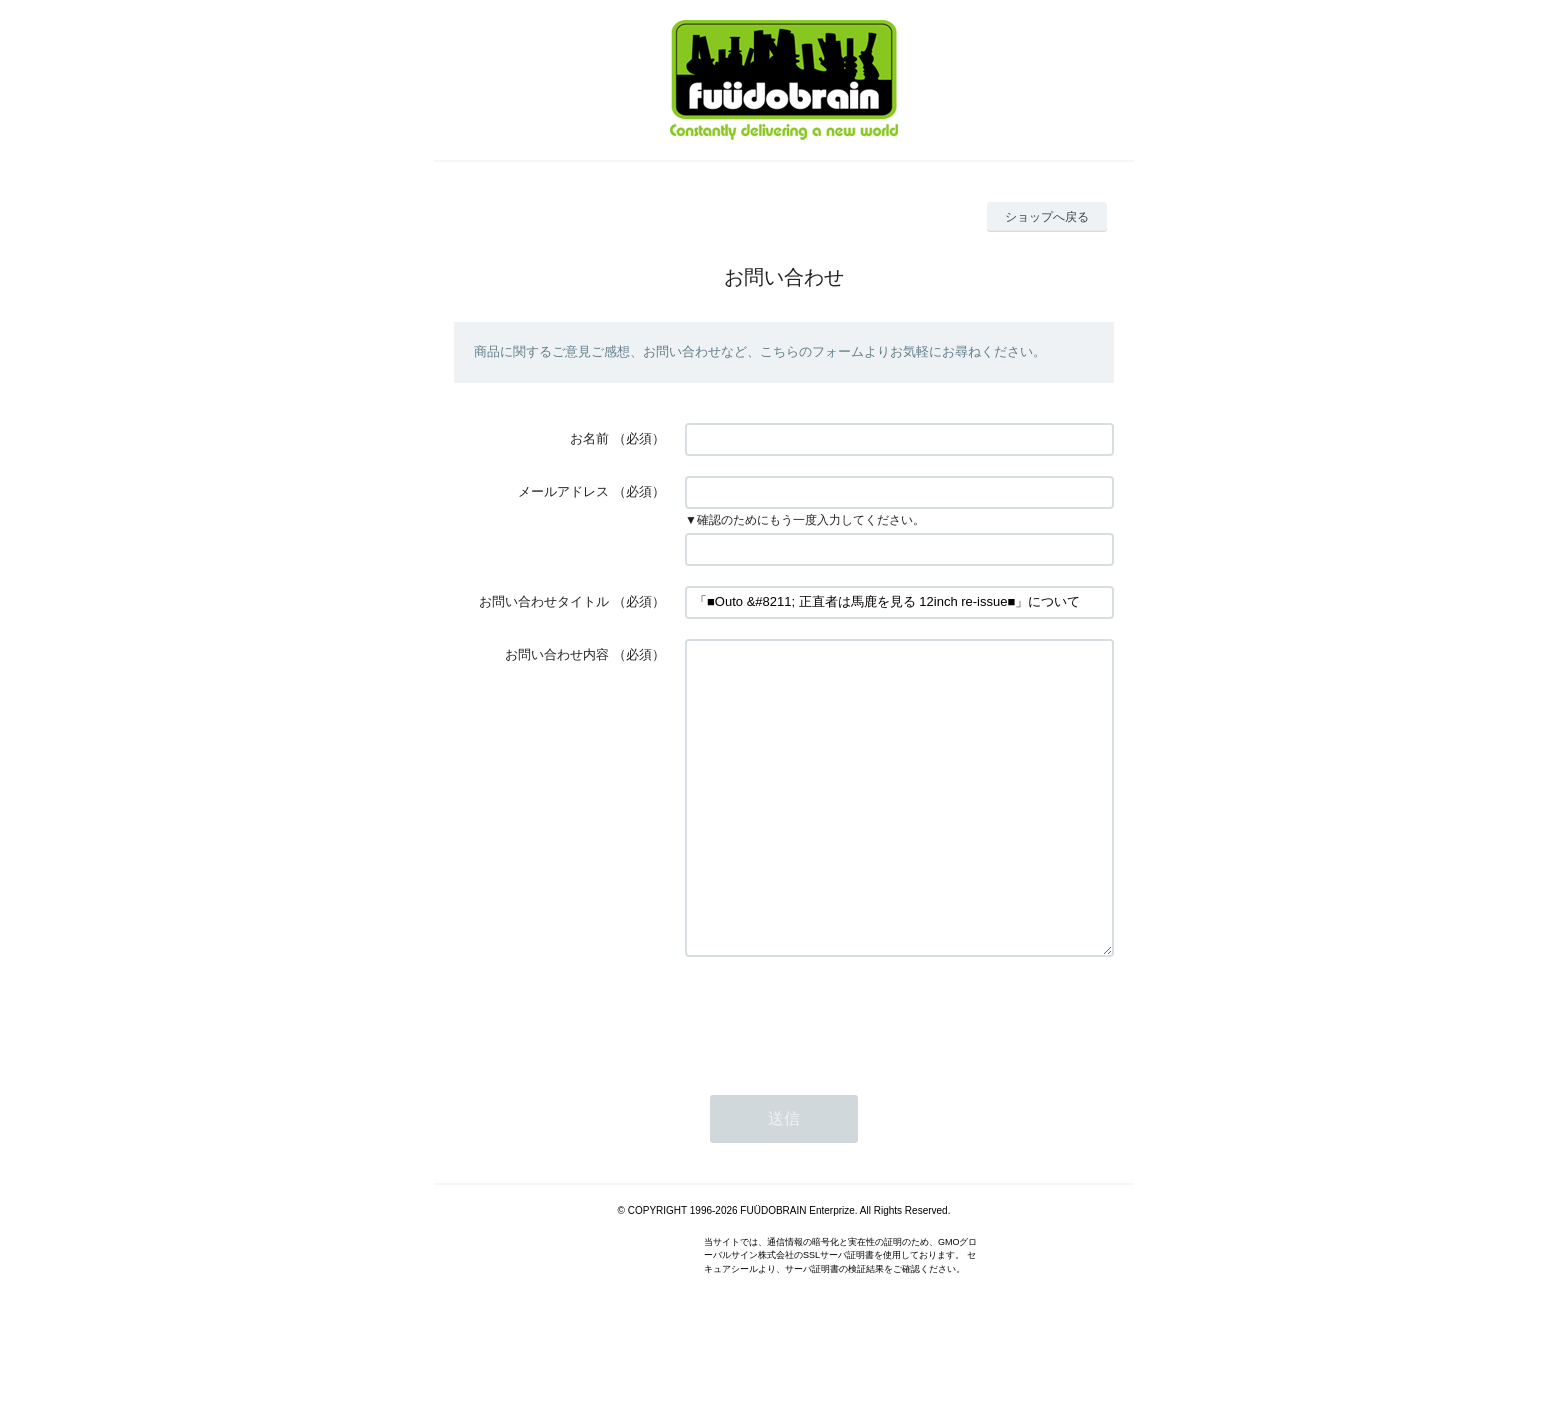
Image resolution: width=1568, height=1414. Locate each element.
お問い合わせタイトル (544, 601)
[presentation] (837, 1076)
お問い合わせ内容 (557, 654)
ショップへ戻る (1047, 217)
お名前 (589, 438)
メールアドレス (563, 491)
